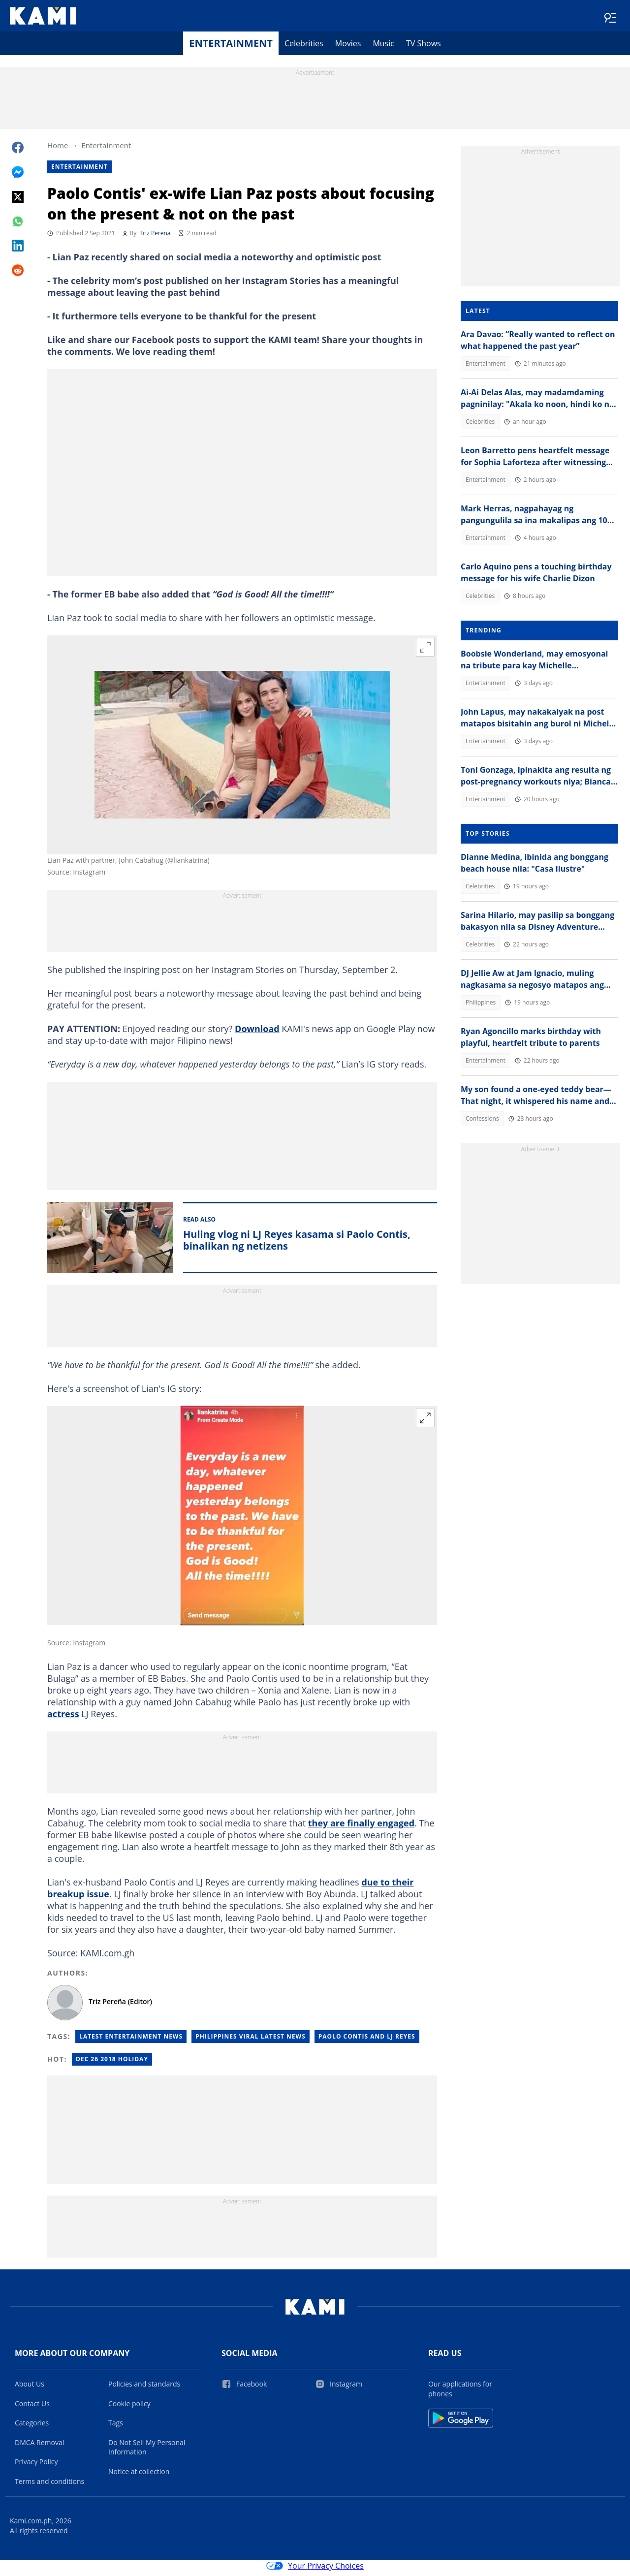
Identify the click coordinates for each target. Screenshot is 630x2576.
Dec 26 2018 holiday (112, 2063)
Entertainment (231, 47)
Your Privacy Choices (315, 2570)
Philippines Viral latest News (250, 2040)
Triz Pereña (155, 237)
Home (57, 149)
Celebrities (303, 47)
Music (383, 47)
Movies (348, 47)
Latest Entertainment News (131, 2040)
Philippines (481, 1006)
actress (63, 1718)
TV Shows (423, 47)
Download (257, 1032)
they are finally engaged (361, 1827)
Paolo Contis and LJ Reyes (366, 2040)
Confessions (482, 1122)
